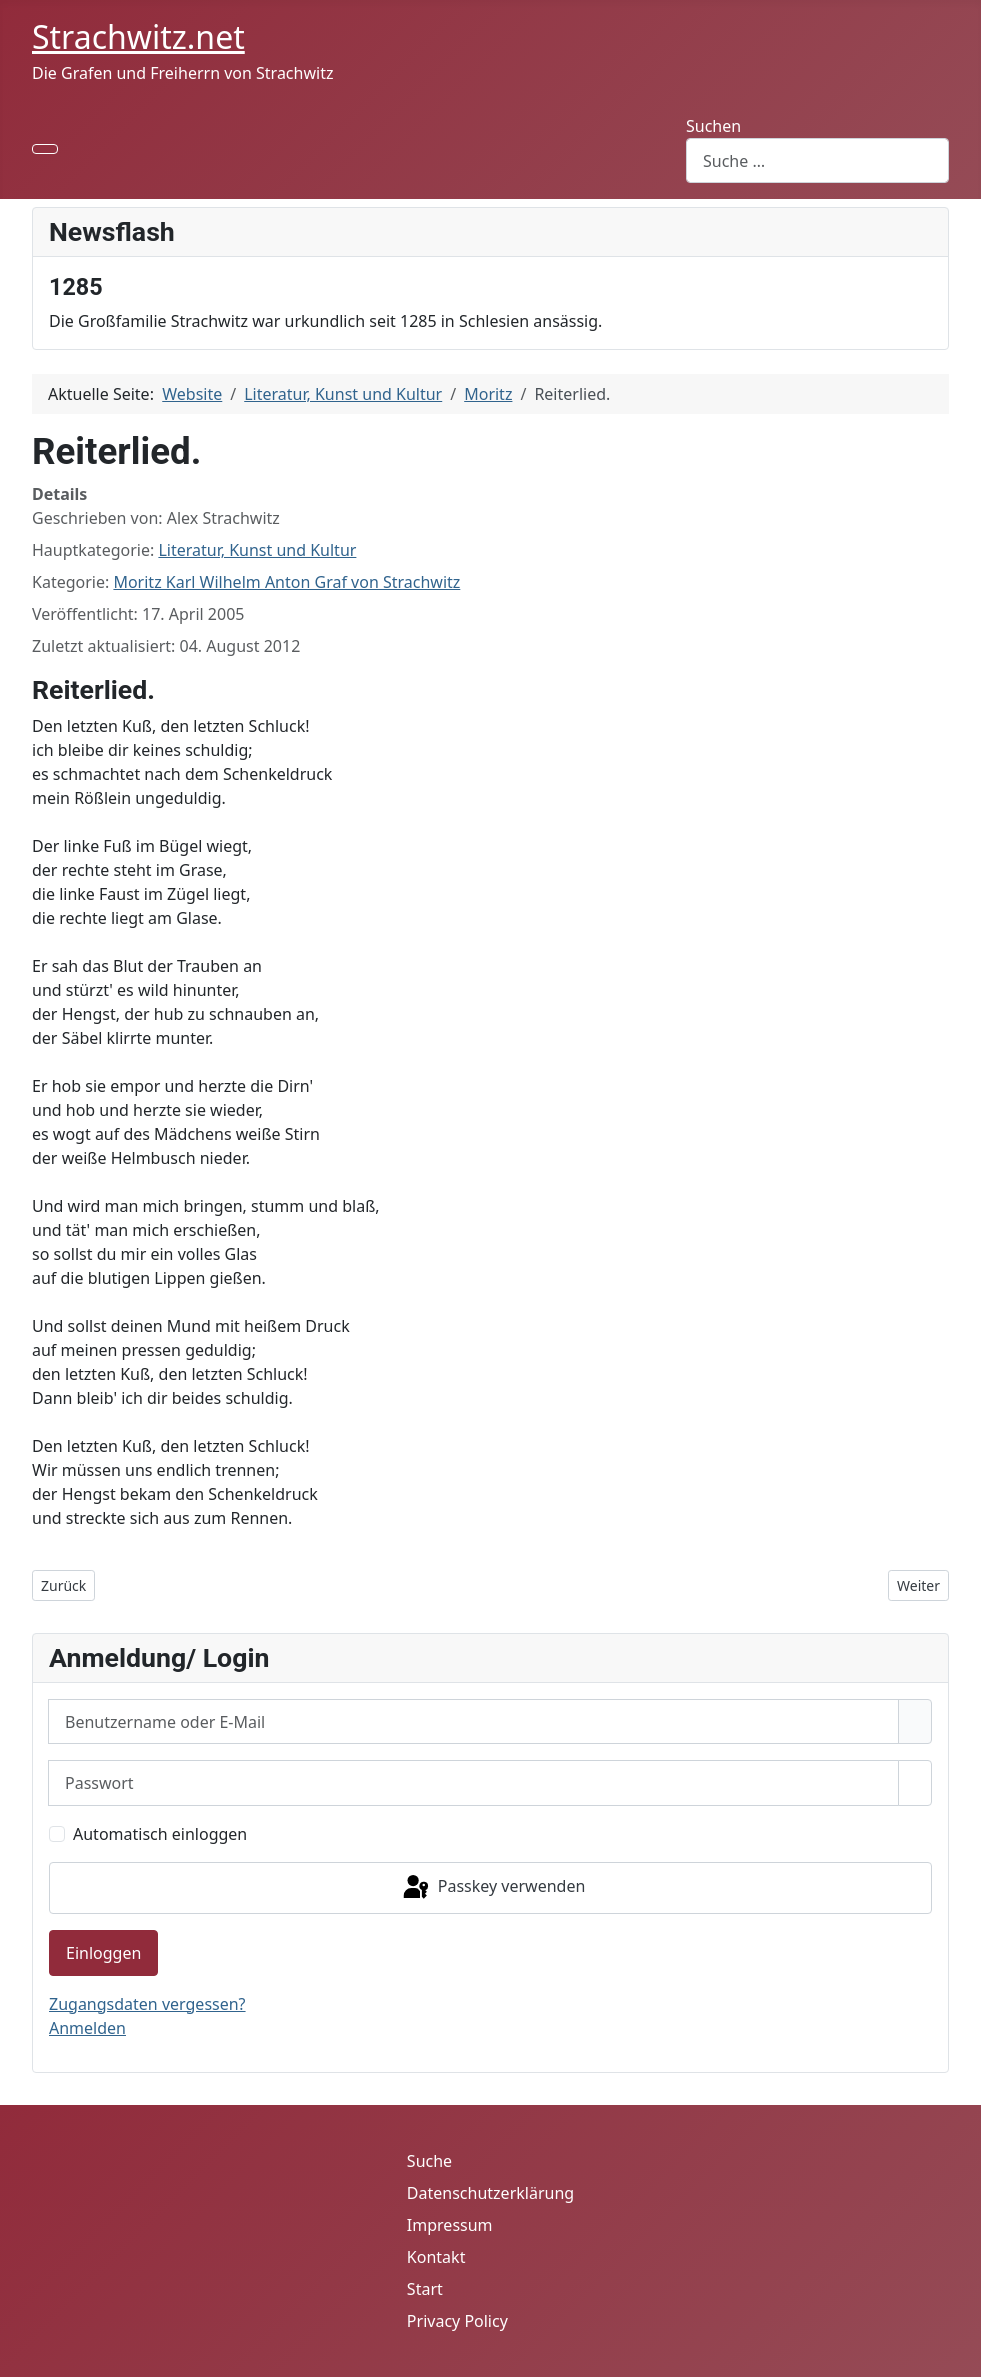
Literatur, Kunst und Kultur (257, 550)
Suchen (713, 126)
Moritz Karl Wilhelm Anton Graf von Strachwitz (286, 582)
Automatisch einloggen (160, 1834)
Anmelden (87, 2028)
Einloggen (103, 1953)
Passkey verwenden (493, 1888)
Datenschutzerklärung (490, 2193)
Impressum (450, 2225)
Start (425, 2289)
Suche (429, 2161)
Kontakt (436, 2257)
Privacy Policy (457, 2321)
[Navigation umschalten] (45, 149)
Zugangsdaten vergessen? (147, 2004)
